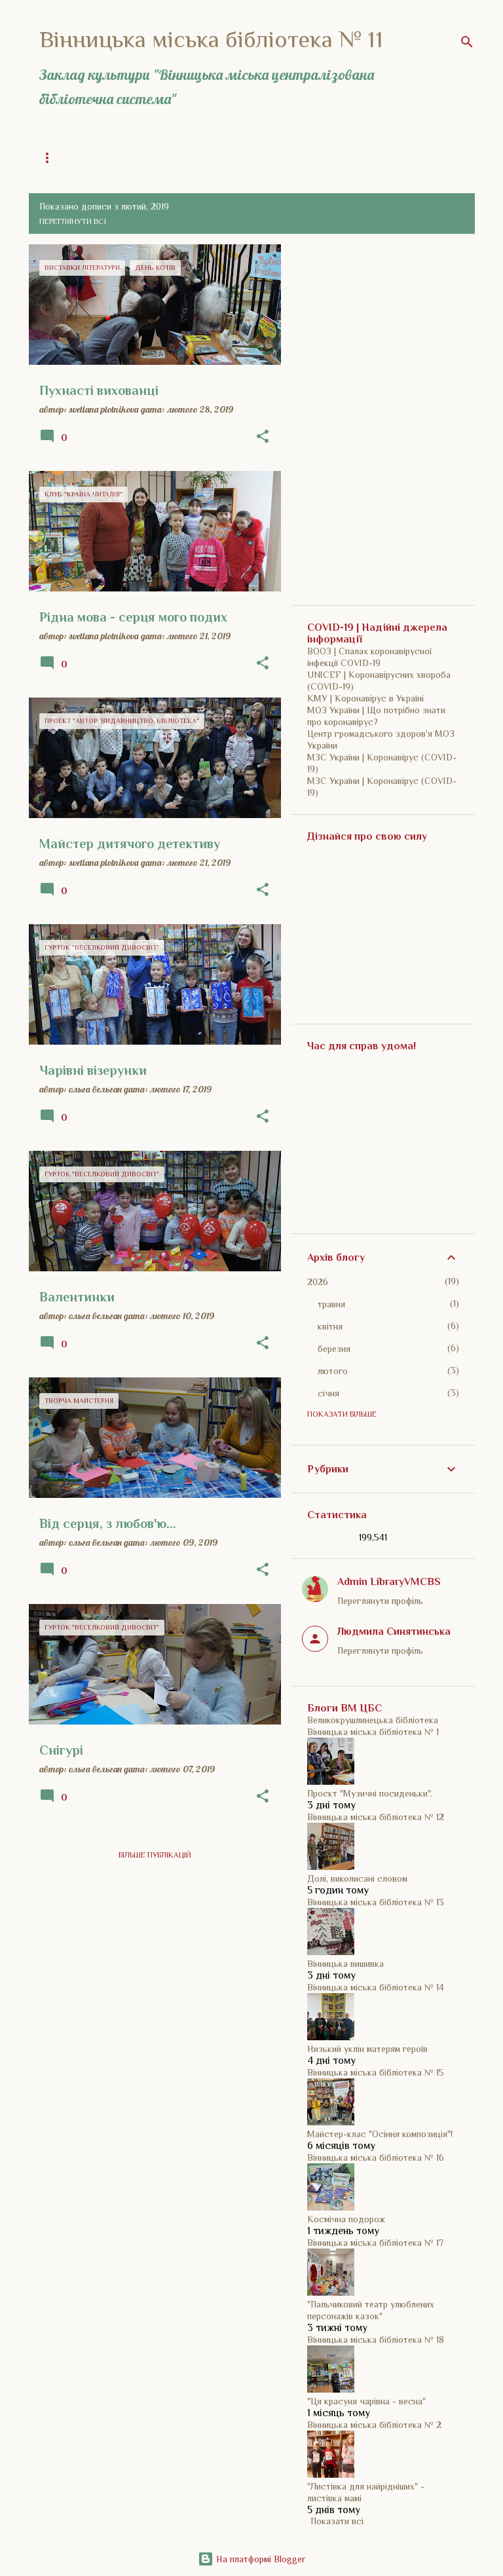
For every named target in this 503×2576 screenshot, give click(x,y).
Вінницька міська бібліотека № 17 (375, 2242)
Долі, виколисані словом (357, 1878)
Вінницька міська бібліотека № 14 (375, 1987)
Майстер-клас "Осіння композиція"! (380, 2134)
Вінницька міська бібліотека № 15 (375, 2072)
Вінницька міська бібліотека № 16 (375, 2157)
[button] (262, 436)
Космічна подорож (346, 2219)
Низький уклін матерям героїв (367, 2049)
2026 (317, 1282)
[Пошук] (467, 42)
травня (331, 1304)
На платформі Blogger (251, 2559)
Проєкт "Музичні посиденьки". (369, 1793)
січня (328, 1393)
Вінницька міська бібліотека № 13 (375, 1902)
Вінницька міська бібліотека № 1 (373, 1732)
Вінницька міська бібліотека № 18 (375, 2339)
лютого (333, 1371)
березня (334, 1348)
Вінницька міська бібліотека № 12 (375, 1817)
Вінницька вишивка (345, 1963)
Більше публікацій (155, 1854)
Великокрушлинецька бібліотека (372, 1720)
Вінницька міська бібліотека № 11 (211, 39)
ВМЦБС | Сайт (284, 157)
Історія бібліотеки (191, 157)
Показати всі (336, 2521)
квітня (330, 1326)
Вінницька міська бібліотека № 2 (374, 2424)
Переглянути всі (72, 221)
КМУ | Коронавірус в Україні (365, 698)
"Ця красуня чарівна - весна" (366, 2401)
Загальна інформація (82, 157)
